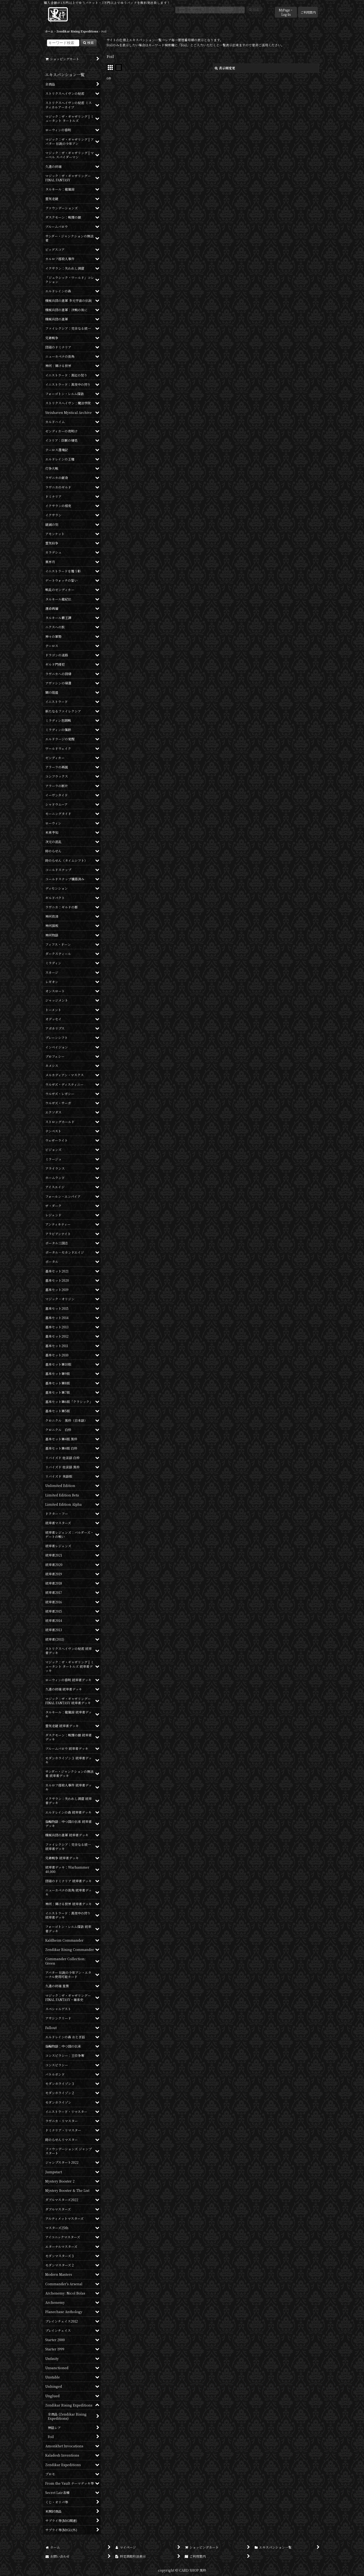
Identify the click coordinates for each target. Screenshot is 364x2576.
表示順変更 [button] (225, 68)
